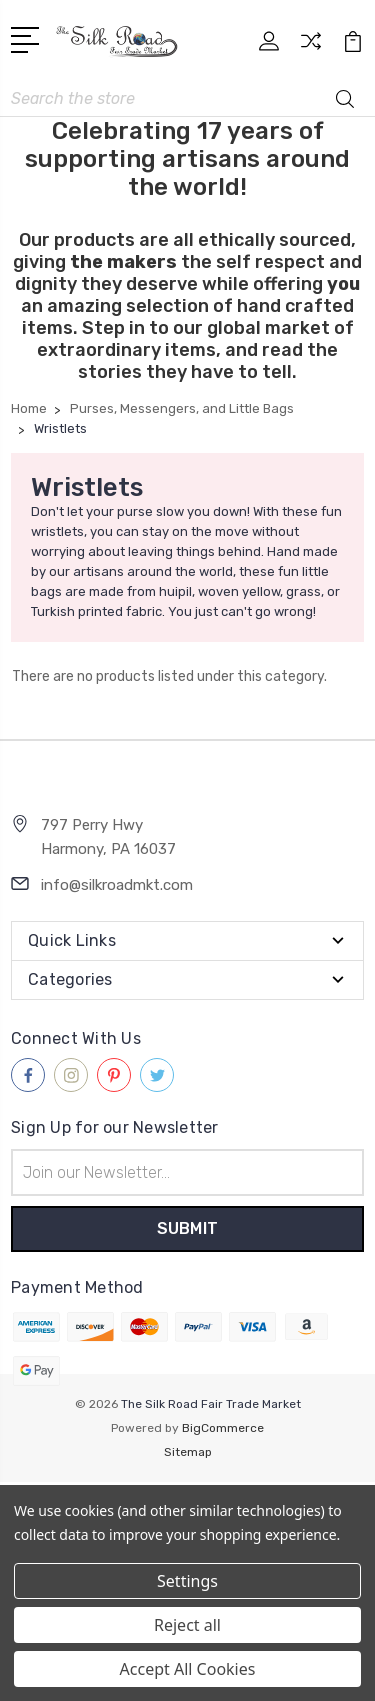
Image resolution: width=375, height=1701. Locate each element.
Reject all (187, 1625)
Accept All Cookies (188, 1669)
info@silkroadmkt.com (117, 885)
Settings (187, 1581)
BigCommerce (223, 1428)
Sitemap (188, 1452)
